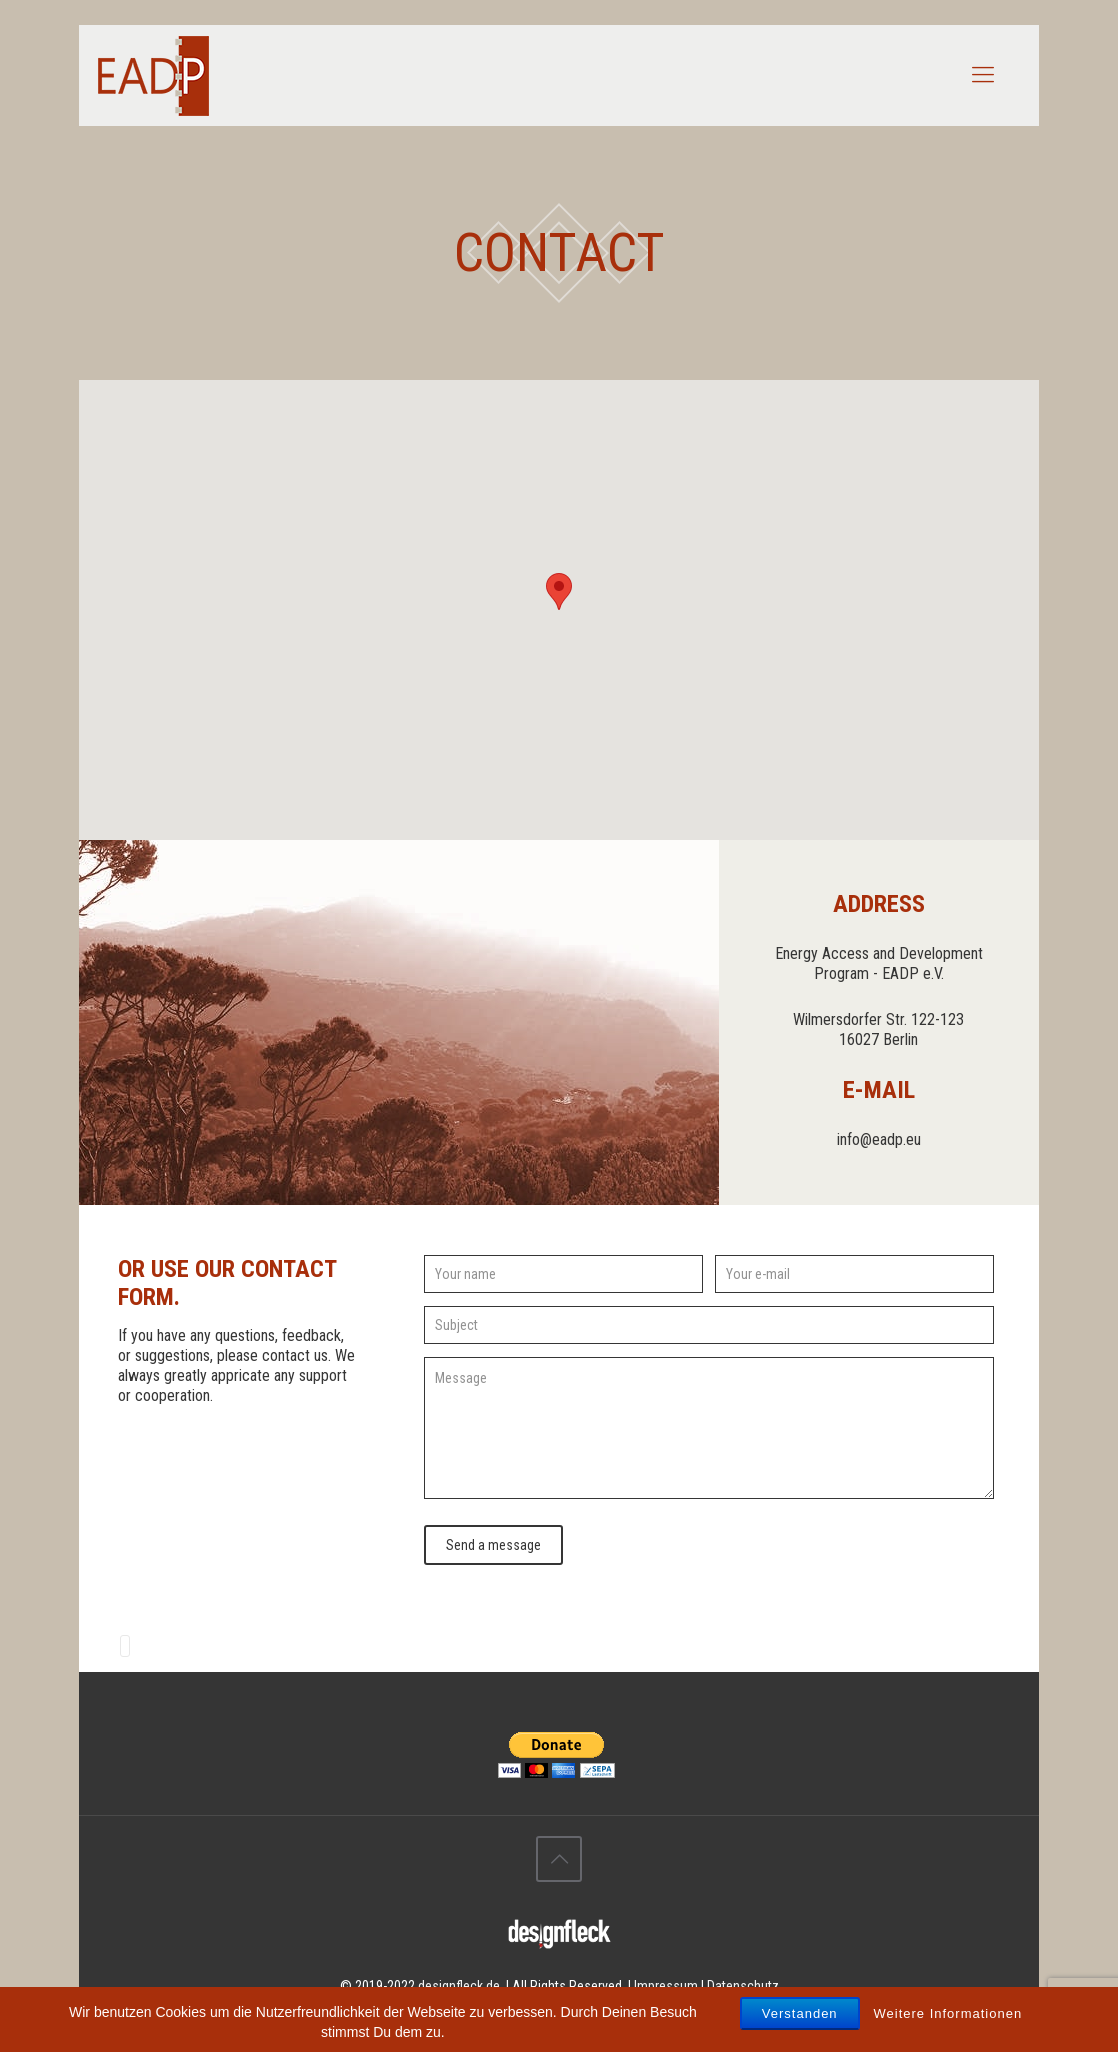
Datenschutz (743, 1986)
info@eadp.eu (879, 1139)
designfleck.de (459, 1986)
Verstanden (800, 2013)
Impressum (666, 1986)
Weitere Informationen (948, 2013)
